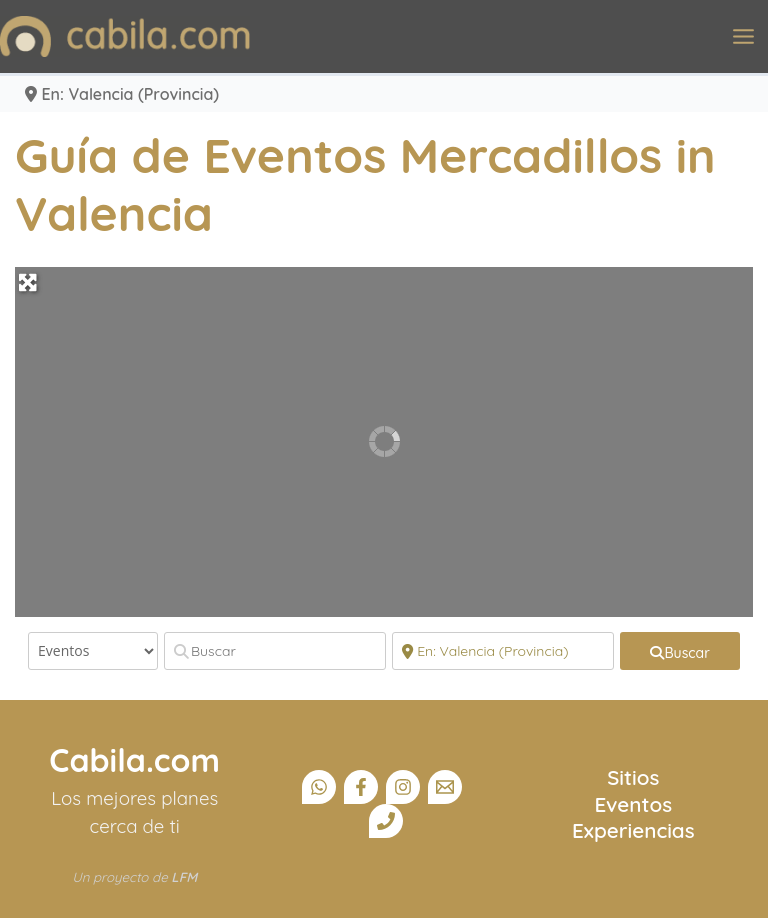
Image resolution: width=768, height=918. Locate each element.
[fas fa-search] (680, 651)
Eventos (634, 804)
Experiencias (633, 830)
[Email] (445, 787)
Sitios (633, 777)
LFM (184, 877)
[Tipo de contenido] (93, 651)
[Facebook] (361, 787)
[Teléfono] (386, 821)
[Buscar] (275, 651)
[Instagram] (403, 787)
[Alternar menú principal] (743, 36)
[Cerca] (503, 651)
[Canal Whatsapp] (319, 787)
